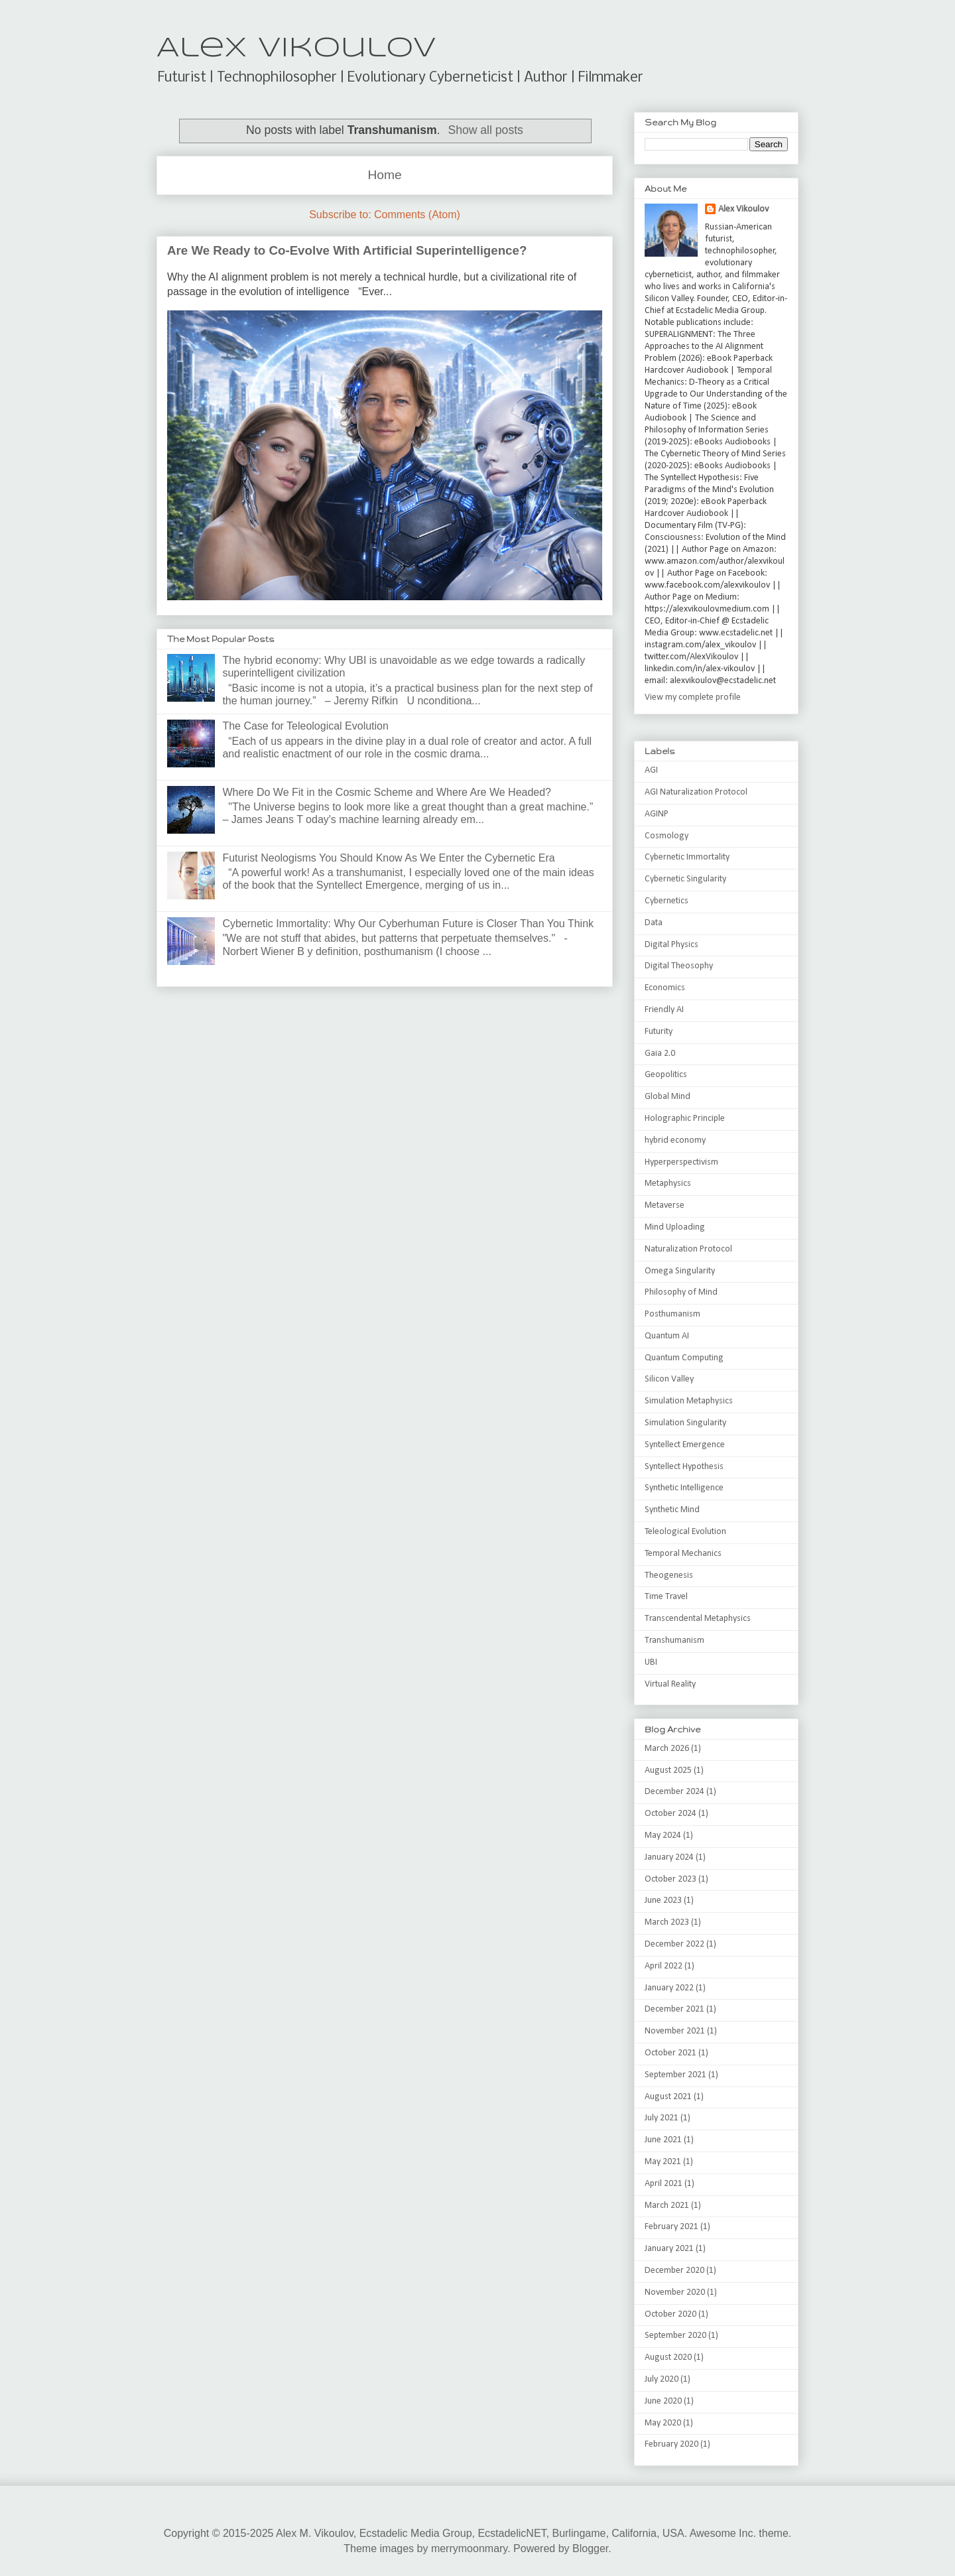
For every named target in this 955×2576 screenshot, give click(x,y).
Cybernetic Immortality (687, 857)
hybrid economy (675, 1140)
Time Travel (666, 1597)
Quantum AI (667, 1336)
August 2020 (668, 2357)
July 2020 (661, 2379)
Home (384, 175)
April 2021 (663, 2184)
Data (654, 923)
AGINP (656, 814)
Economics (665, 988)
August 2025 (668, 1770)
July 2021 (661, 2118)
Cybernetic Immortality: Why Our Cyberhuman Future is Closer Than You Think (408, 923)
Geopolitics (666, 1075)
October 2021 (670, 2053)
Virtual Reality (670, 1684)
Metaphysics (668, 1184)
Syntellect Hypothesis (684, 1467)
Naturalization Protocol (688, 1249)
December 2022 (674, 1944)
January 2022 (669, 1988)
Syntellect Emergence (685, 1445)
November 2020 (675, 2292)
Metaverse (664, 1205)
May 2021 (663, 2162)
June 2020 (663, 2401)
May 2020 (663, 2423)
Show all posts (485, 130)
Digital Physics (671, 945)
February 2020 (671, 2444)
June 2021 (663, 2140)
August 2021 (668, 2097)
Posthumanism (672, 1314)
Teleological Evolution (685, 1532)
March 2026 (667, 1749)
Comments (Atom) (417, 214)
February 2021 (671, 2227)
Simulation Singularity (685, 1423)
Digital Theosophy (679, 966)
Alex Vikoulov (296, 48)
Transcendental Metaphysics (698, 1619)
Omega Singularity (680, 1271)
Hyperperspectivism (681, 1162)
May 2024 (663, 1835)
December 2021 (674, 2009)
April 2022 (663, 1966)
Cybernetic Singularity (685, 879)
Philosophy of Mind (681, 1292)
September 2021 (675, 2075)
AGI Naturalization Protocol (696, 792)
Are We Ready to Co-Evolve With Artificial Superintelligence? (347, 250)
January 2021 (669, 2249)
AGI (651, 770)
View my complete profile (693, 697)
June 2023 (663, 1900)
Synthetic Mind (672, 1510)
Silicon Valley (669, 1379)
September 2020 (675, 2336)
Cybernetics (666, 901)
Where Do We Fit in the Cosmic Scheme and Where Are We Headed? (386, 792)
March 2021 (667, 2206)
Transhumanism (674, 1640)
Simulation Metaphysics (689, 1401)
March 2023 (667, 1922)
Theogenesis (669, 1575)
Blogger (590, 2548)
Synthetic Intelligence (684, 1488)
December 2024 (674, 1792)
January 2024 (669, 1857)
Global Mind (667, 1097)
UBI (651, 1662)
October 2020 (670, 2314)
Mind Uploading (675, 1227)
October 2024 (670, 1814)
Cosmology (666, 836)
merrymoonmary (469, 2548)
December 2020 (674, 2271)
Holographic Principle (685, 1119)
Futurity (658, 1032)
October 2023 (670, 1879)
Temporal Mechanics (683, 1554)
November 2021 (675, 2031)
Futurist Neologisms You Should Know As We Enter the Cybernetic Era (388, 858)
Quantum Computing (684, 1358)
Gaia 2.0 (660, 1054)
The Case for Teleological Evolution (305, 726)
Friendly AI (664, 1010)
